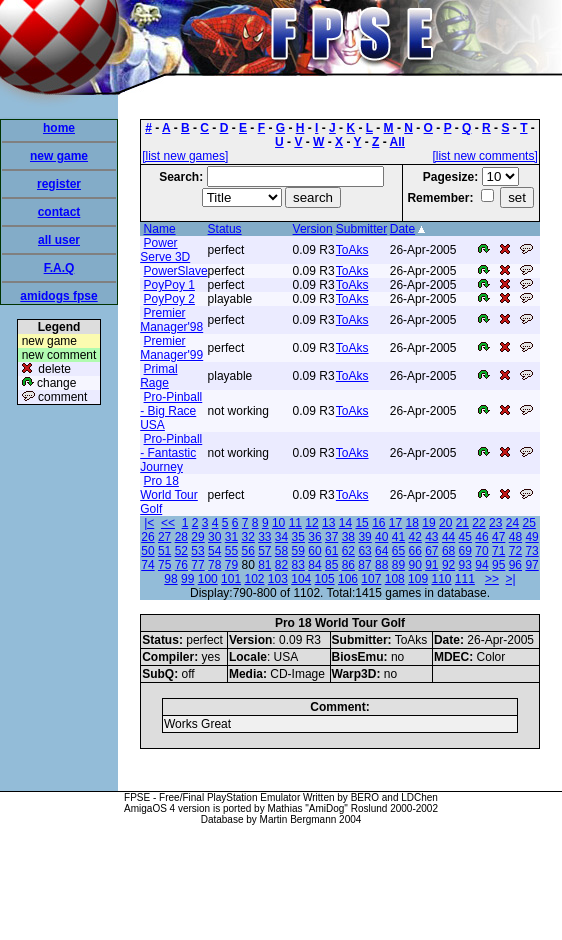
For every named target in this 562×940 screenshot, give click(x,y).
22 (478, 523)
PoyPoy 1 (169, 285)
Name (160, 229)
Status (225, 229)
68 (448, 551)
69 (465, 551)
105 (325, 579)
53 (197, 551)
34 (281, 537)
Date (402, 229)
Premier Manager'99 (171, 348)
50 (147, 551)
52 (181, 551)
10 (278, 523)
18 (412, 523)
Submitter (361, 229)
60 (314, 551)
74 (147, 565)
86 (348, 565)
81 (264, 565)
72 (515, 551)
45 (465, 537)
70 (481, 551)
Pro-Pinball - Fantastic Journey (171, 453)
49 (531, 537)
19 (428, 523)
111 (465, 579)
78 (214, 565)
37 (331, 537)
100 (208, 579)
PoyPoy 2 (169, 299)
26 (147, 537)
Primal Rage (158, 376)
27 (164, 537)
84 (314, 565)
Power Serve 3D (165, 250)
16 (378, 523)
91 (431, 565)
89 (398, 565)
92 (448, 565)
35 (298, 537)
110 (441, 579)
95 (498, 565)
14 (345, 523)
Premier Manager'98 (171, 320)
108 (395, 579)
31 (231, 537)
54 (214, 551)
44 (448, 537)
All (397, 142)
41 (398, 537)
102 (254, 579)
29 (197, 537)
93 (465, 565)
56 (247, 551)
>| (511, 579)
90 (414, 565)
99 (187, 579)
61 (331, 551)
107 (371, 579)
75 (164, 565)
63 (364, 551)
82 (281, 565)
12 (311, 523)
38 (348, 537)
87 (364, 565)
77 (197, 565)
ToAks (352, 250)
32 (247, 537)
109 (418, 579)
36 (314, 537)
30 (214, 537)
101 (231, 579)
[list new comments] (484, 156)
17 (395, 523)
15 (361, 523)
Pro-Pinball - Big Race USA (171, 411)
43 (431, 537)
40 (381, 537)
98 (170, 579)
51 (164, 551)
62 (348, 551)
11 (295, 523)
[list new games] (185, 156)
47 (498, 537)
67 (431, 551)
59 (298, 551)
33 (264, 537)
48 (515, 537)
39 (364, 537)
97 (531, 565)
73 (531, 551)
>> (492, 579)
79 (231, 565)
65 (398, 551)
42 (414, 537)
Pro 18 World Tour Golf (169, 495)
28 (181, 537)
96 (515, 565)
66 (414, 551)
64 (381, 551)
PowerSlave (176, 271)
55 (231, 551)
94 (481, 565)
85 (331, 565)
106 (348, 579)
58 (281, 551)
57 (264, 551)
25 (528, 523)
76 (181, 565)
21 (462, 523)
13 (328, 523)
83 (298, 565)
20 (445, 523)
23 (495, 523)
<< (168, 523)
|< (149, 523)
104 (301, 579)
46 (481, 537)
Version (313, 229)
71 (498, 551)
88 (381, 565)
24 (512, 523)
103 (278, 579)
